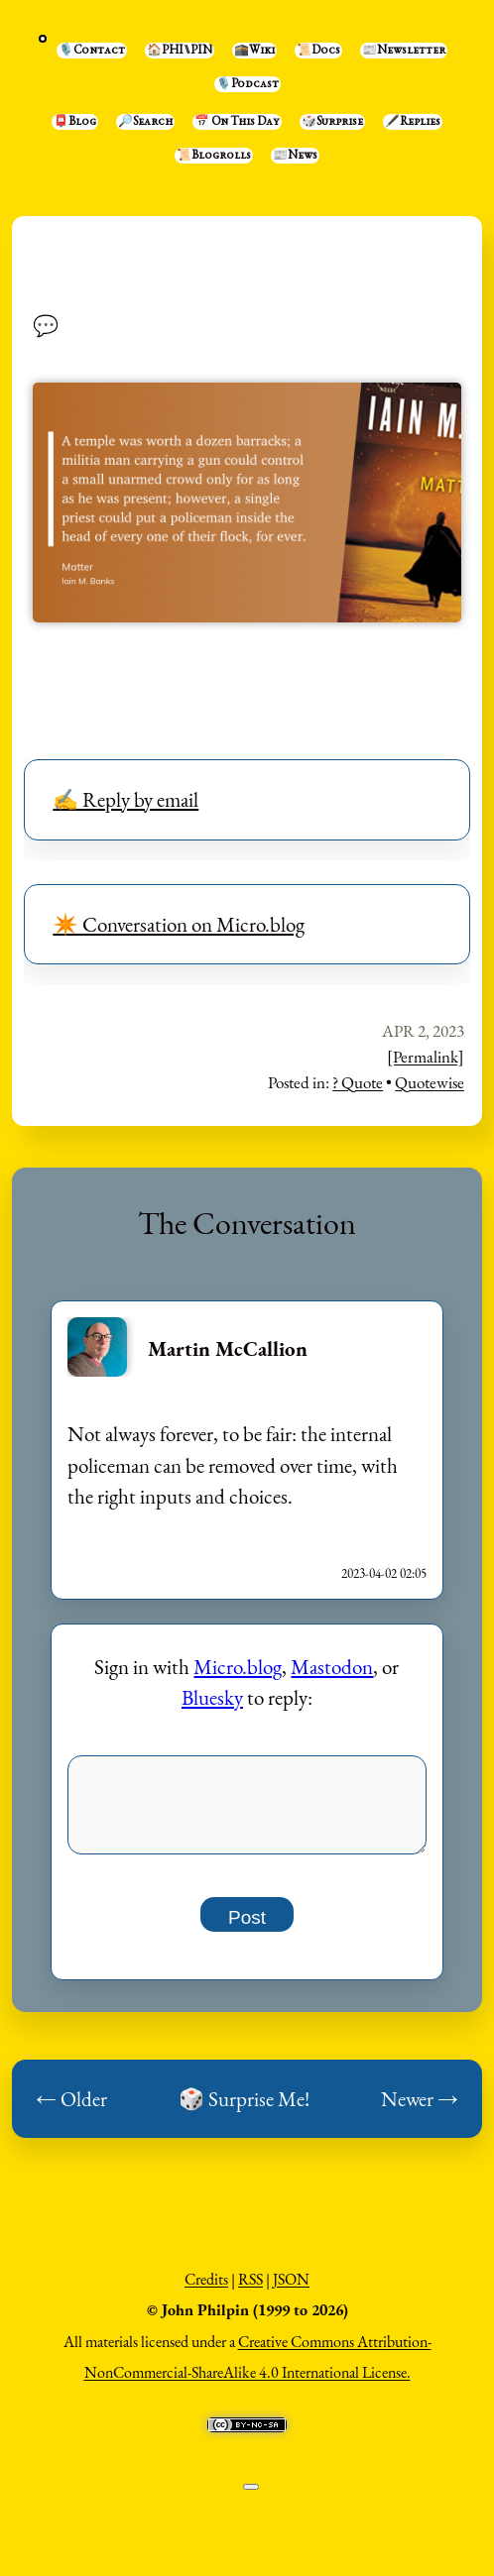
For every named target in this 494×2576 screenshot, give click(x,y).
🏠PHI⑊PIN (179, 50)
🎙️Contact (92, 50)
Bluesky (212, 1697)
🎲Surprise (332, 122)
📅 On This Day (237, 122)
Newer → (419, 2109)
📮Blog (75, 122)
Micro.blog (237, 1666)
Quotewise (429, 1082)
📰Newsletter (403, 50)
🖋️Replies (412, 122)
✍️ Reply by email (125, 799)
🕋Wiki (254, 50)
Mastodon (332, 1666)
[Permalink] (425, 1056)
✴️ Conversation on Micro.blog (179, 924)
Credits (206, 2290)
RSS (250, 2290)
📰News (295, 156)
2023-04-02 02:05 (384, 1573)
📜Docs (318, 50)
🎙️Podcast (247, 84)
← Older (71, 2109)
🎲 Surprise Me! (244, 2109)
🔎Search (145, 122)
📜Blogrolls (214, 156)
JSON (291, 2290)
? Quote (357, 1082)
